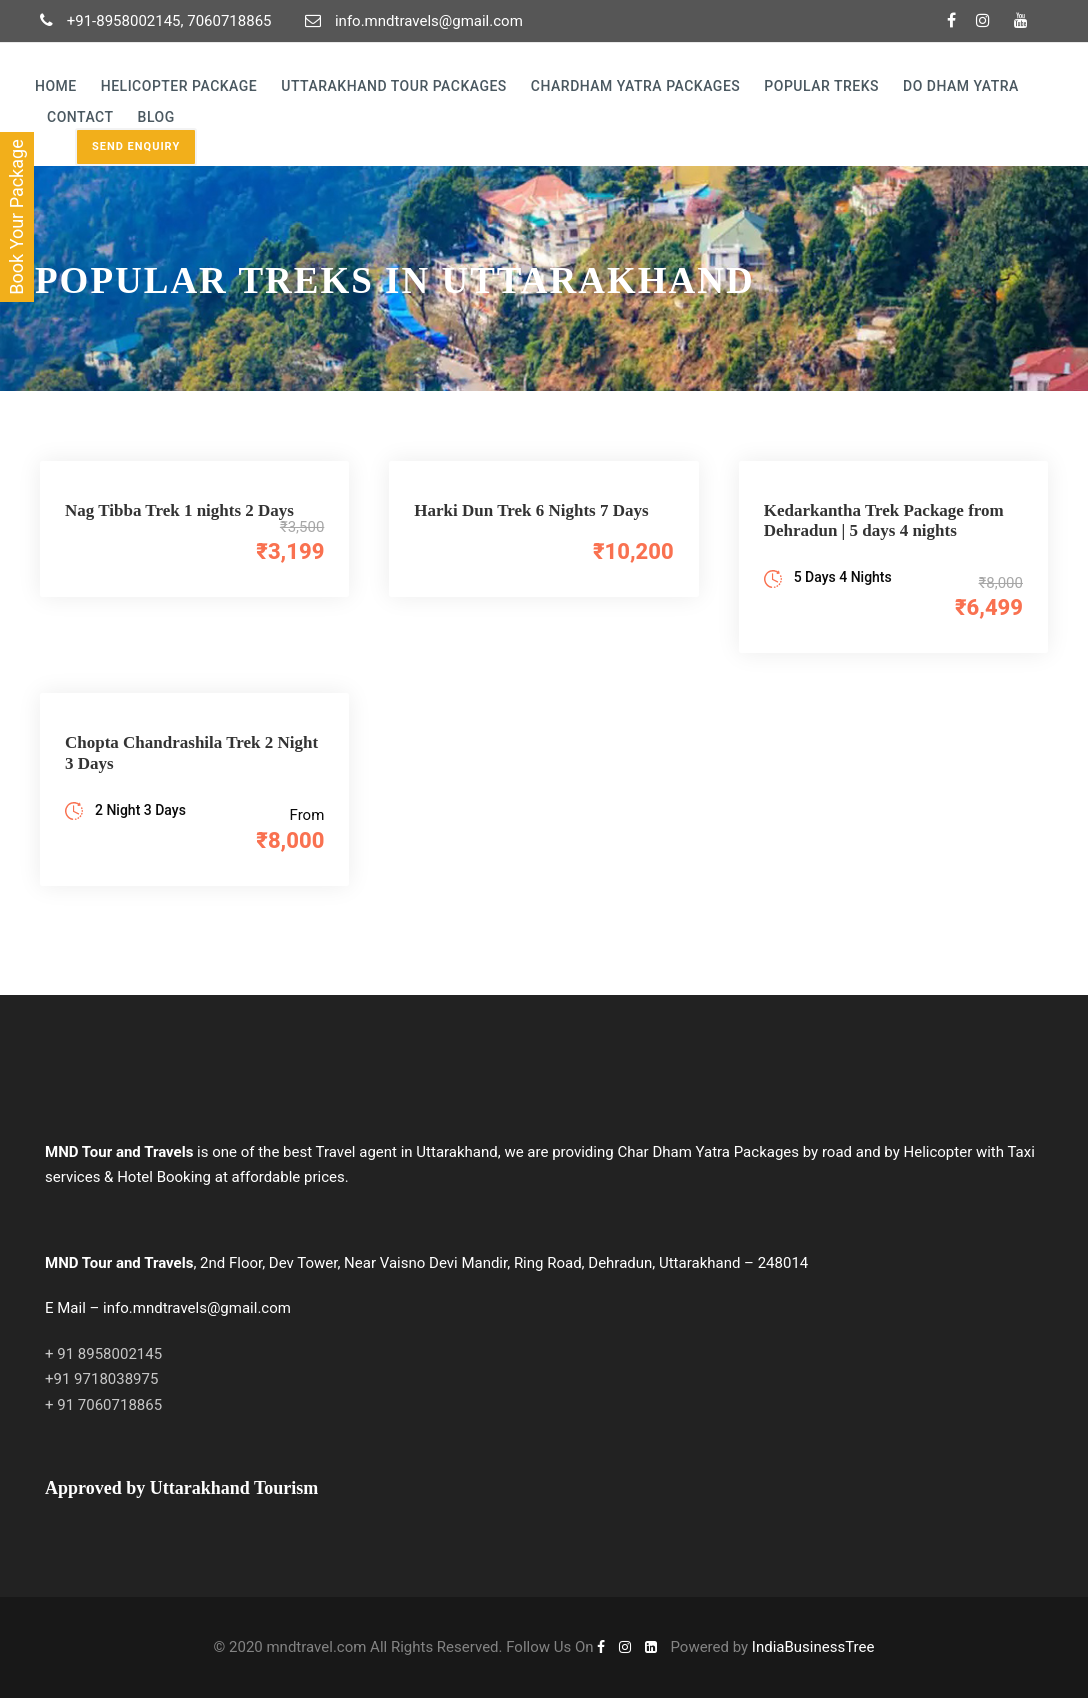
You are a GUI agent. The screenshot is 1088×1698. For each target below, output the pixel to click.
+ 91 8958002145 (103, 1354)
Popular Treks (821, 86)
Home (56, 86)
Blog (156, 117)
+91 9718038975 (101, 1379)
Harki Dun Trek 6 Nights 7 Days (531, 510)
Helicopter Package (179, 86)
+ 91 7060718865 (103, 1405)
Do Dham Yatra (961, 86)
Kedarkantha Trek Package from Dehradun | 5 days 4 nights (884, 520)
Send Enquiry (136, 146)
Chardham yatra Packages (635, 86)
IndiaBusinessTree (813, 1647)
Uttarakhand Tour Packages (394, 86)
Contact (80, 117)
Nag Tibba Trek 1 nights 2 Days (179, 510)
